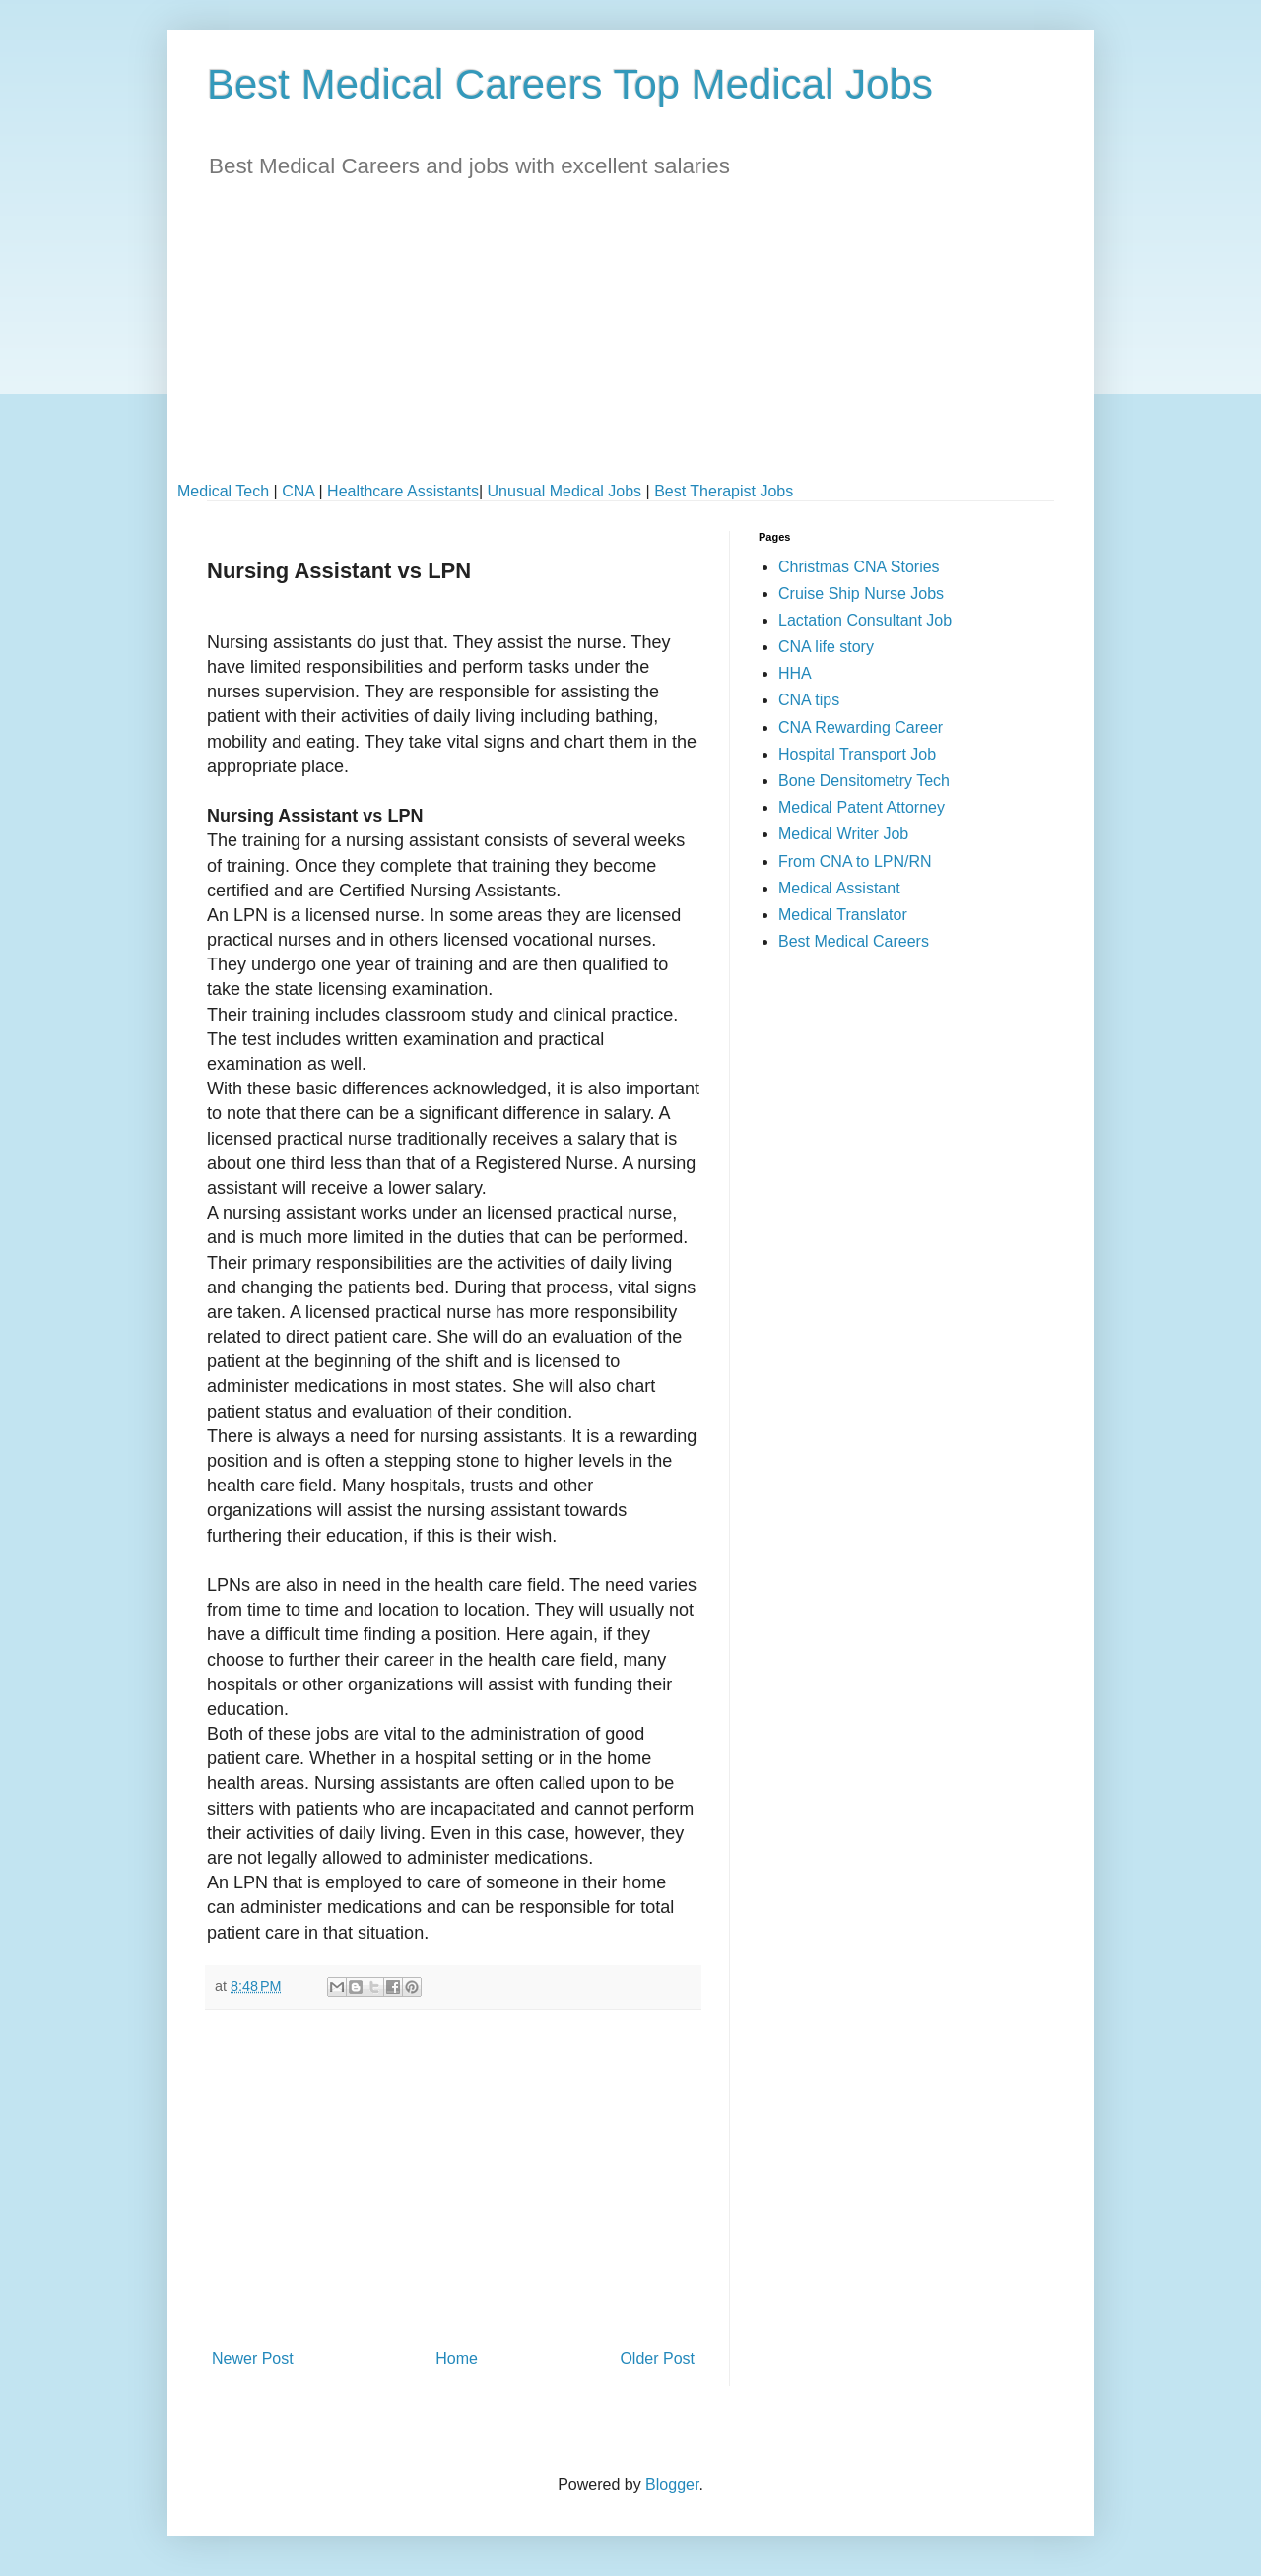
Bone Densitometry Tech (864, 780)
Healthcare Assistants (403, 491)
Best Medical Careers (853, 941)
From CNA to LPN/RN (855, 861)
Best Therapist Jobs (723, 491)
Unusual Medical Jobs (565, 491)
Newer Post (253, 2358)
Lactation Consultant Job (865, 620)
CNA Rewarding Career (860, 727)
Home (456, 2358)
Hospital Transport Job (857, 754)
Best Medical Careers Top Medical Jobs (570, 84)
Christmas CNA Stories (859, 567)
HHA (795, 673)
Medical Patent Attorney (861, 807)
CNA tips (808, 700)
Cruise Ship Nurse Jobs (861, 593)
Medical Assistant (839, 888)
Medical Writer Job (843, 834)
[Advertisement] (630, 345)
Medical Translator (842, 914)
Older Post (657, 2358)
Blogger (671, 2485)
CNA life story (826, 646)
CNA (298, 491)
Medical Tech (223, 491)
